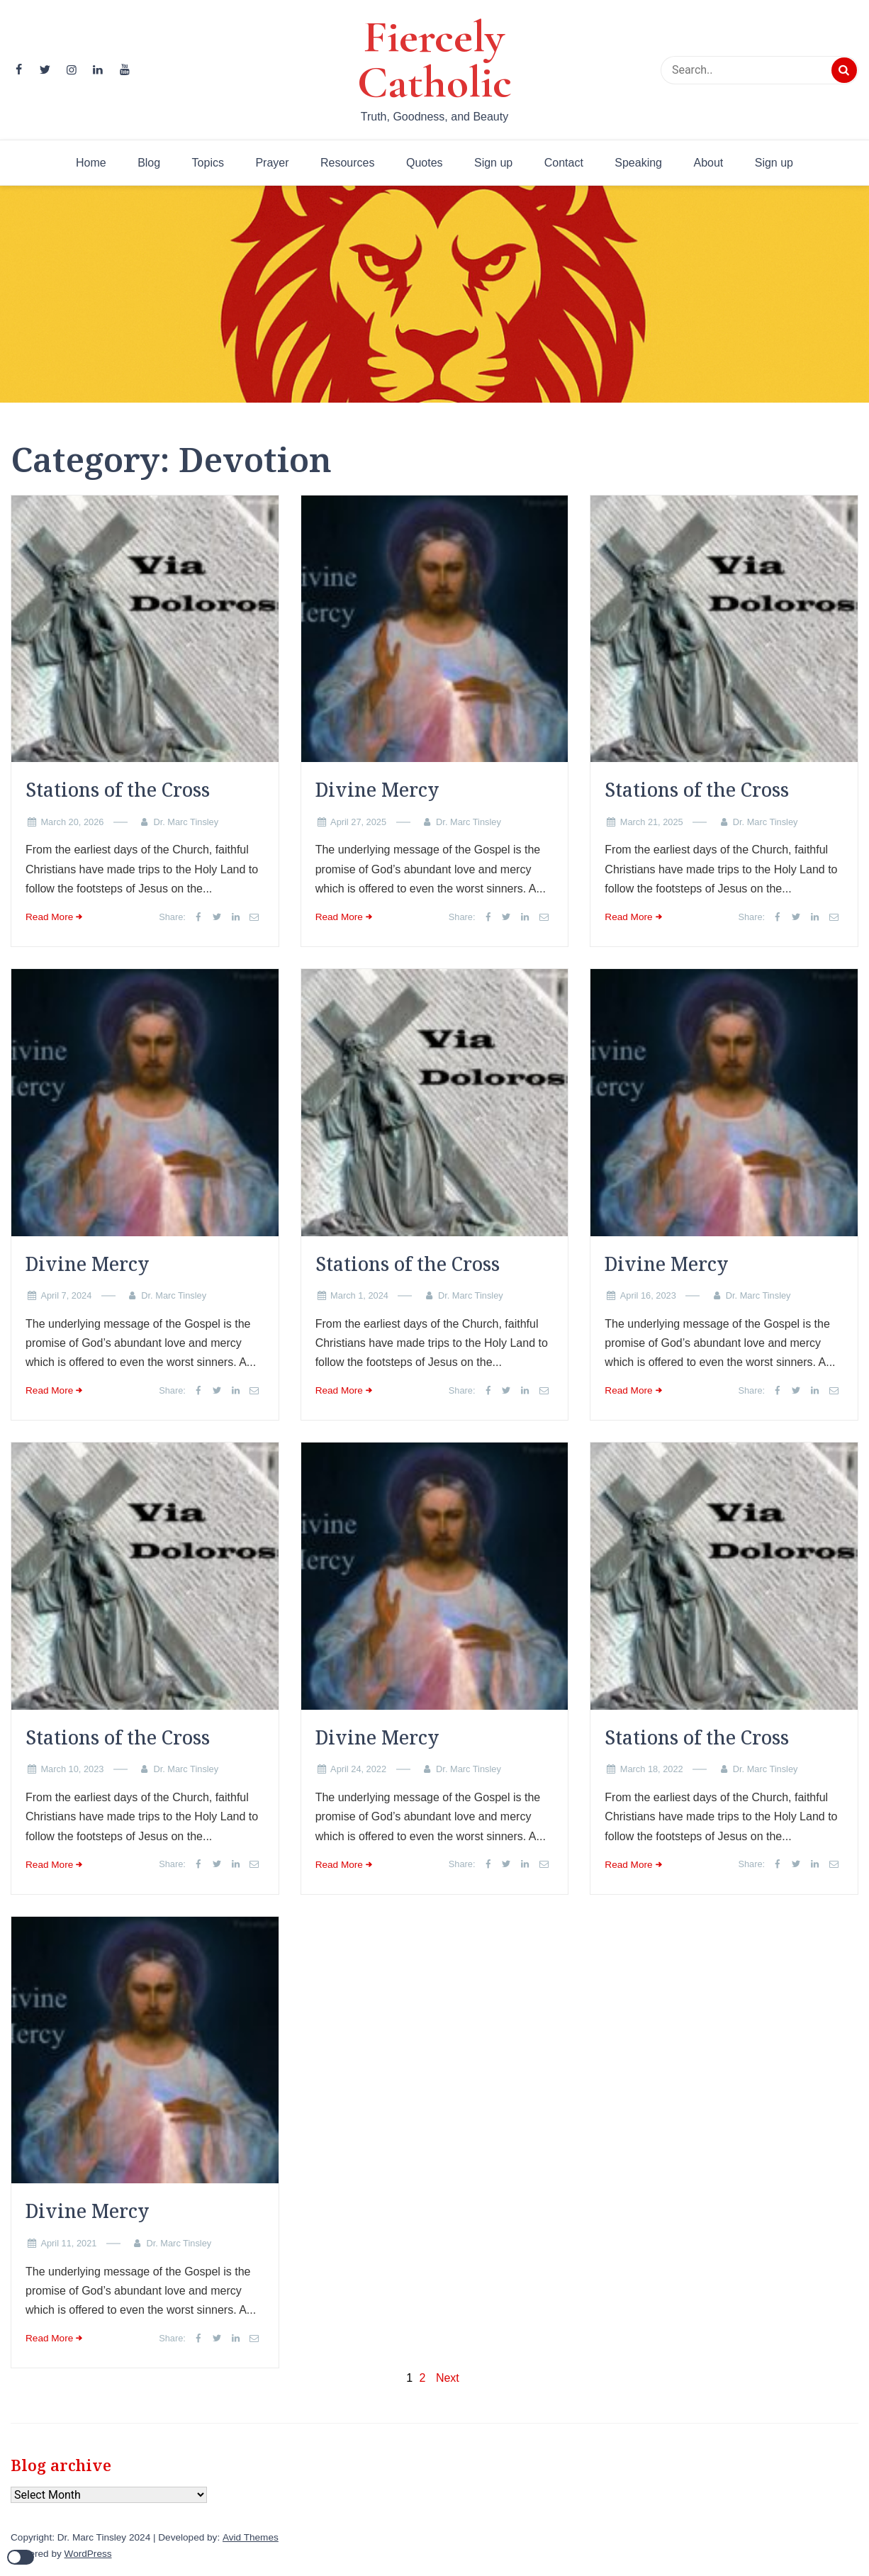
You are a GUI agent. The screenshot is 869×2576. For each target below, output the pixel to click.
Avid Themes (251, 2537)
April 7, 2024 (65, 1295)
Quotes (424, 163)
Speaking (638, 163)
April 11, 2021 (68, 2243)
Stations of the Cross (118, 789)
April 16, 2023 (648, 1295)
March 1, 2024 (359, 1295)
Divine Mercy (377, 789)
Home (91, 163)
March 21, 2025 (651, 822)
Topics (208, 163)
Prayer (271, 163)
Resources (347, 163)
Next (447, 2378)
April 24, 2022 (358, 1769)
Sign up (493, 163)
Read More (49, 917)
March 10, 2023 (71, 1769)
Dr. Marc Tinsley (185, 822)
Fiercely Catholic (434, 59)
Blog (149, 163)
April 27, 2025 (358, 822)
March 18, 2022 (651, 1769)
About (708, 163)
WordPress (88, 2553)
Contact (563, 163)
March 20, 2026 (71, 822)
